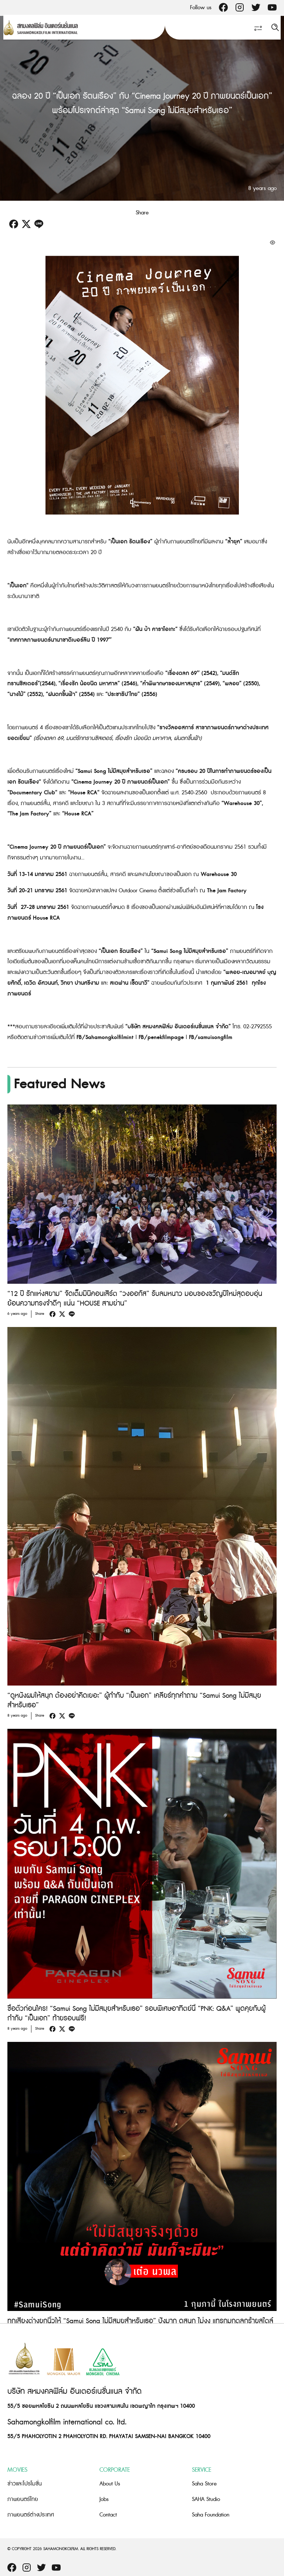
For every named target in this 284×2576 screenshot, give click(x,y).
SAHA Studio (206, 2499)
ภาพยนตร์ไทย (22, 2499)
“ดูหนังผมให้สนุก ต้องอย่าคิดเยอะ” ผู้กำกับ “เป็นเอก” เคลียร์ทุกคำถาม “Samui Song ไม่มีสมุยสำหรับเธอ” (134, 1700)
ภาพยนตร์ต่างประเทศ (30, 2515)
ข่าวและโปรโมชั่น (24, 2484)
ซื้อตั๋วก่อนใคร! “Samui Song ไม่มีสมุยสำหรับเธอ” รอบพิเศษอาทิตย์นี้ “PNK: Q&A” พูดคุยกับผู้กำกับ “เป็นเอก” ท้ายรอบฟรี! (136, 2013)
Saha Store (204, 2484)
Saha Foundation (210, 2515)
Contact (108, 2515)
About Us (109, 2484)
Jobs (104, 2499)
